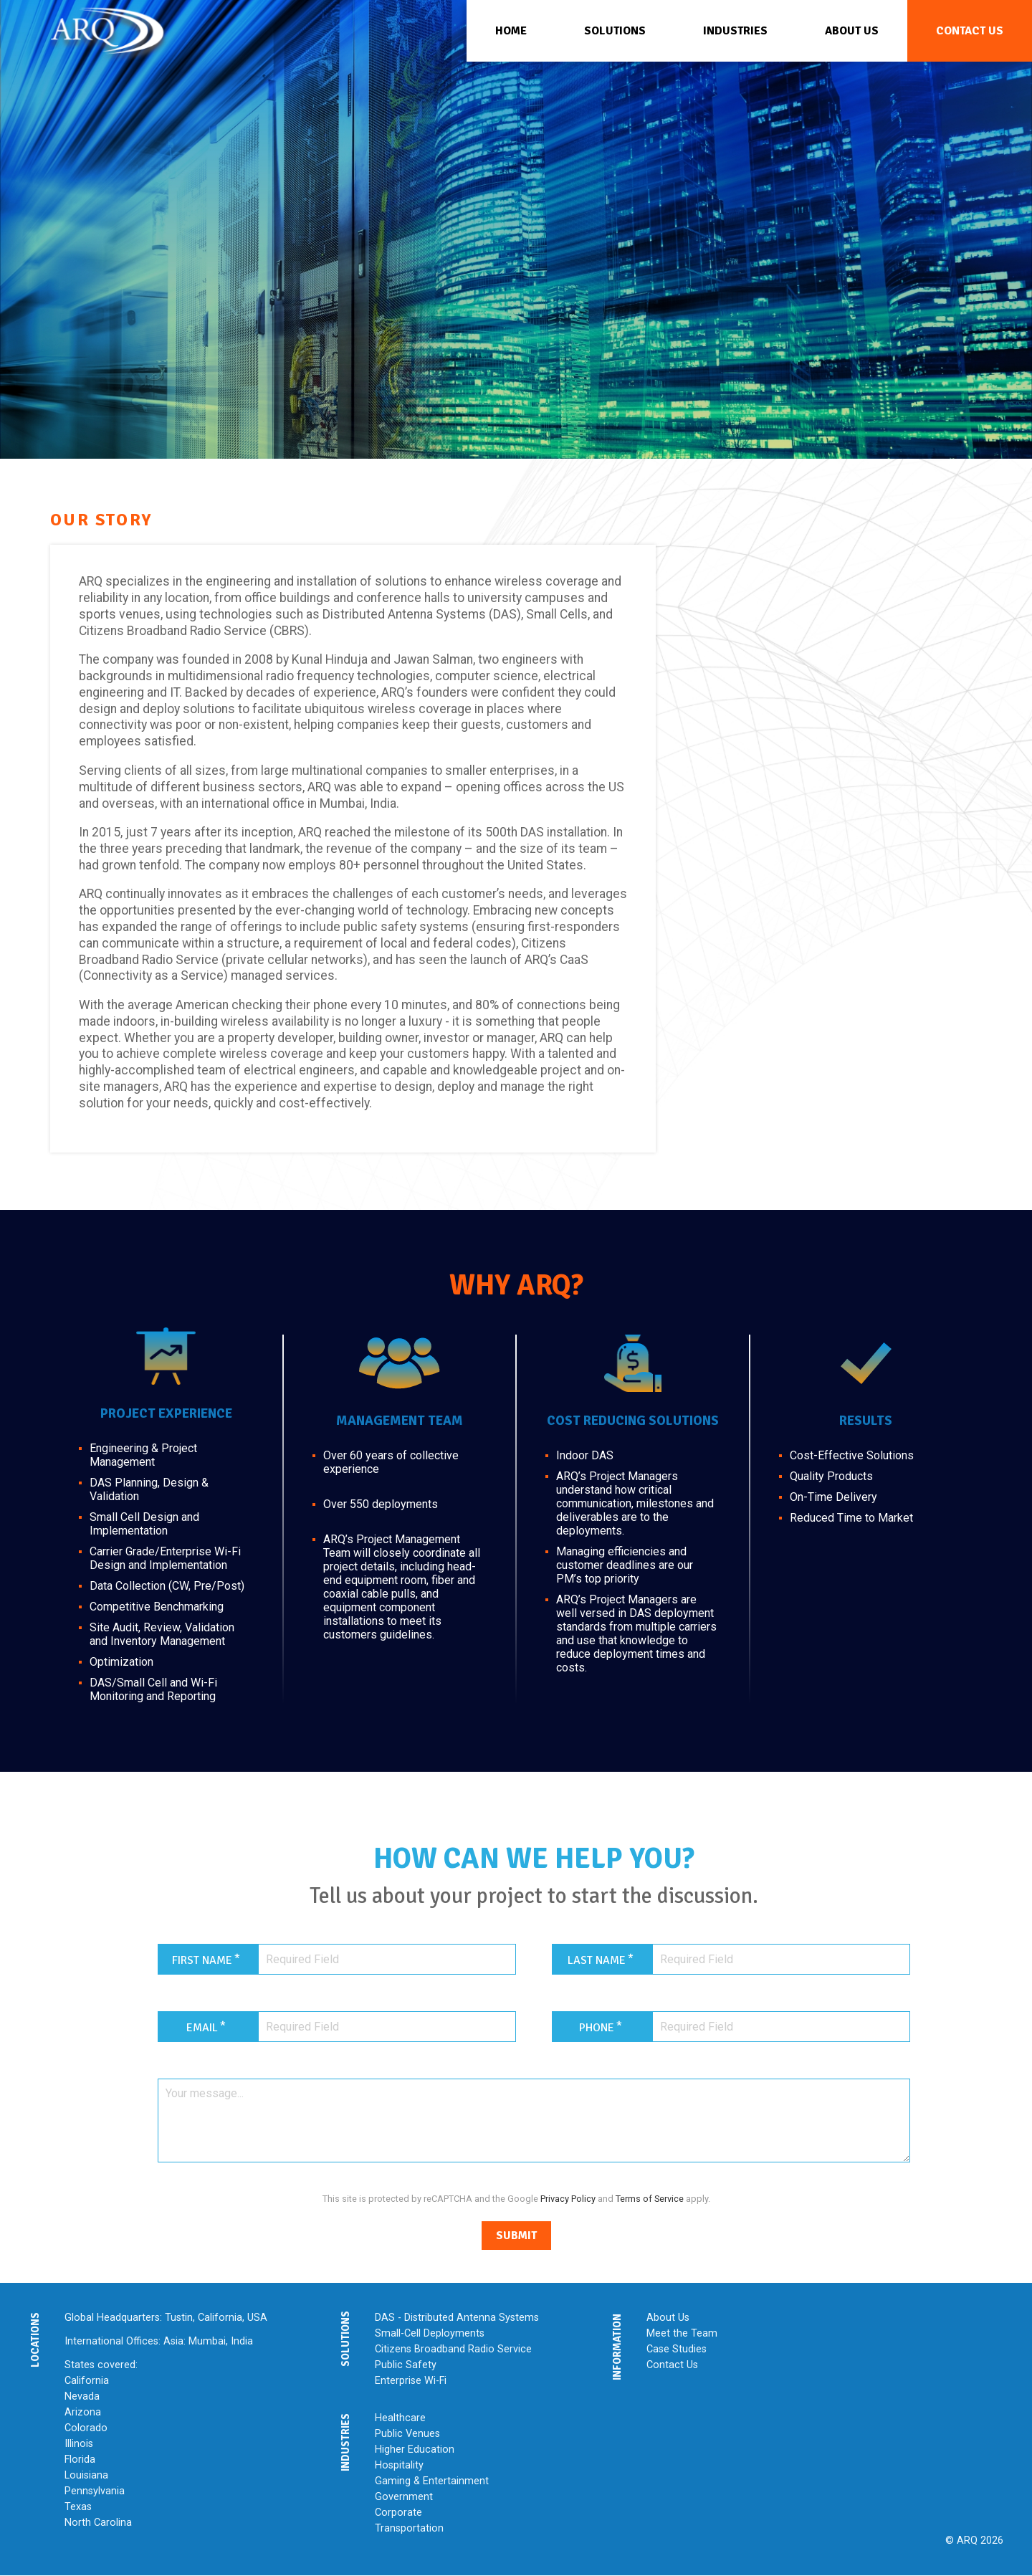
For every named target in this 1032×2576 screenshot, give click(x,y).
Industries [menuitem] (735, 31)
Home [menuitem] (511, 31)
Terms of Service (650, 2198)
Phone (596, 2028)
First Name (202, 1960)
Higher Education (414, 2449)
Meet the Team (681, 2333)
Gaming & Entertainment (432, 2481)
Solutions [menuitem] (615, 31)
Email (202, 2028)
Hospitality (399, 2465)
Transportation (409, 2528)
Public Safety (405, 2365)
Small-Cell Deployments (429, 2333)
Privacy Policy (568, 2198)
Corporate (398, 2512)
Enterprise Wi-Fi (410, 2381)
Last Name (597, 1960)
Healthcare (400, 2418)
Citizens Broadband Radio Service (453, 2349)
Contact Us (672, 2365)
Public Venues (407, 2434)
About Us (667, 2318)
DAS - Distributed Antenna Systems (457, 2318)
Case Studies (676, 2349)
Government (404, 2497)
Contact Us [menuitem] (969, 31)
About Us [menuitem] (852, 31)
